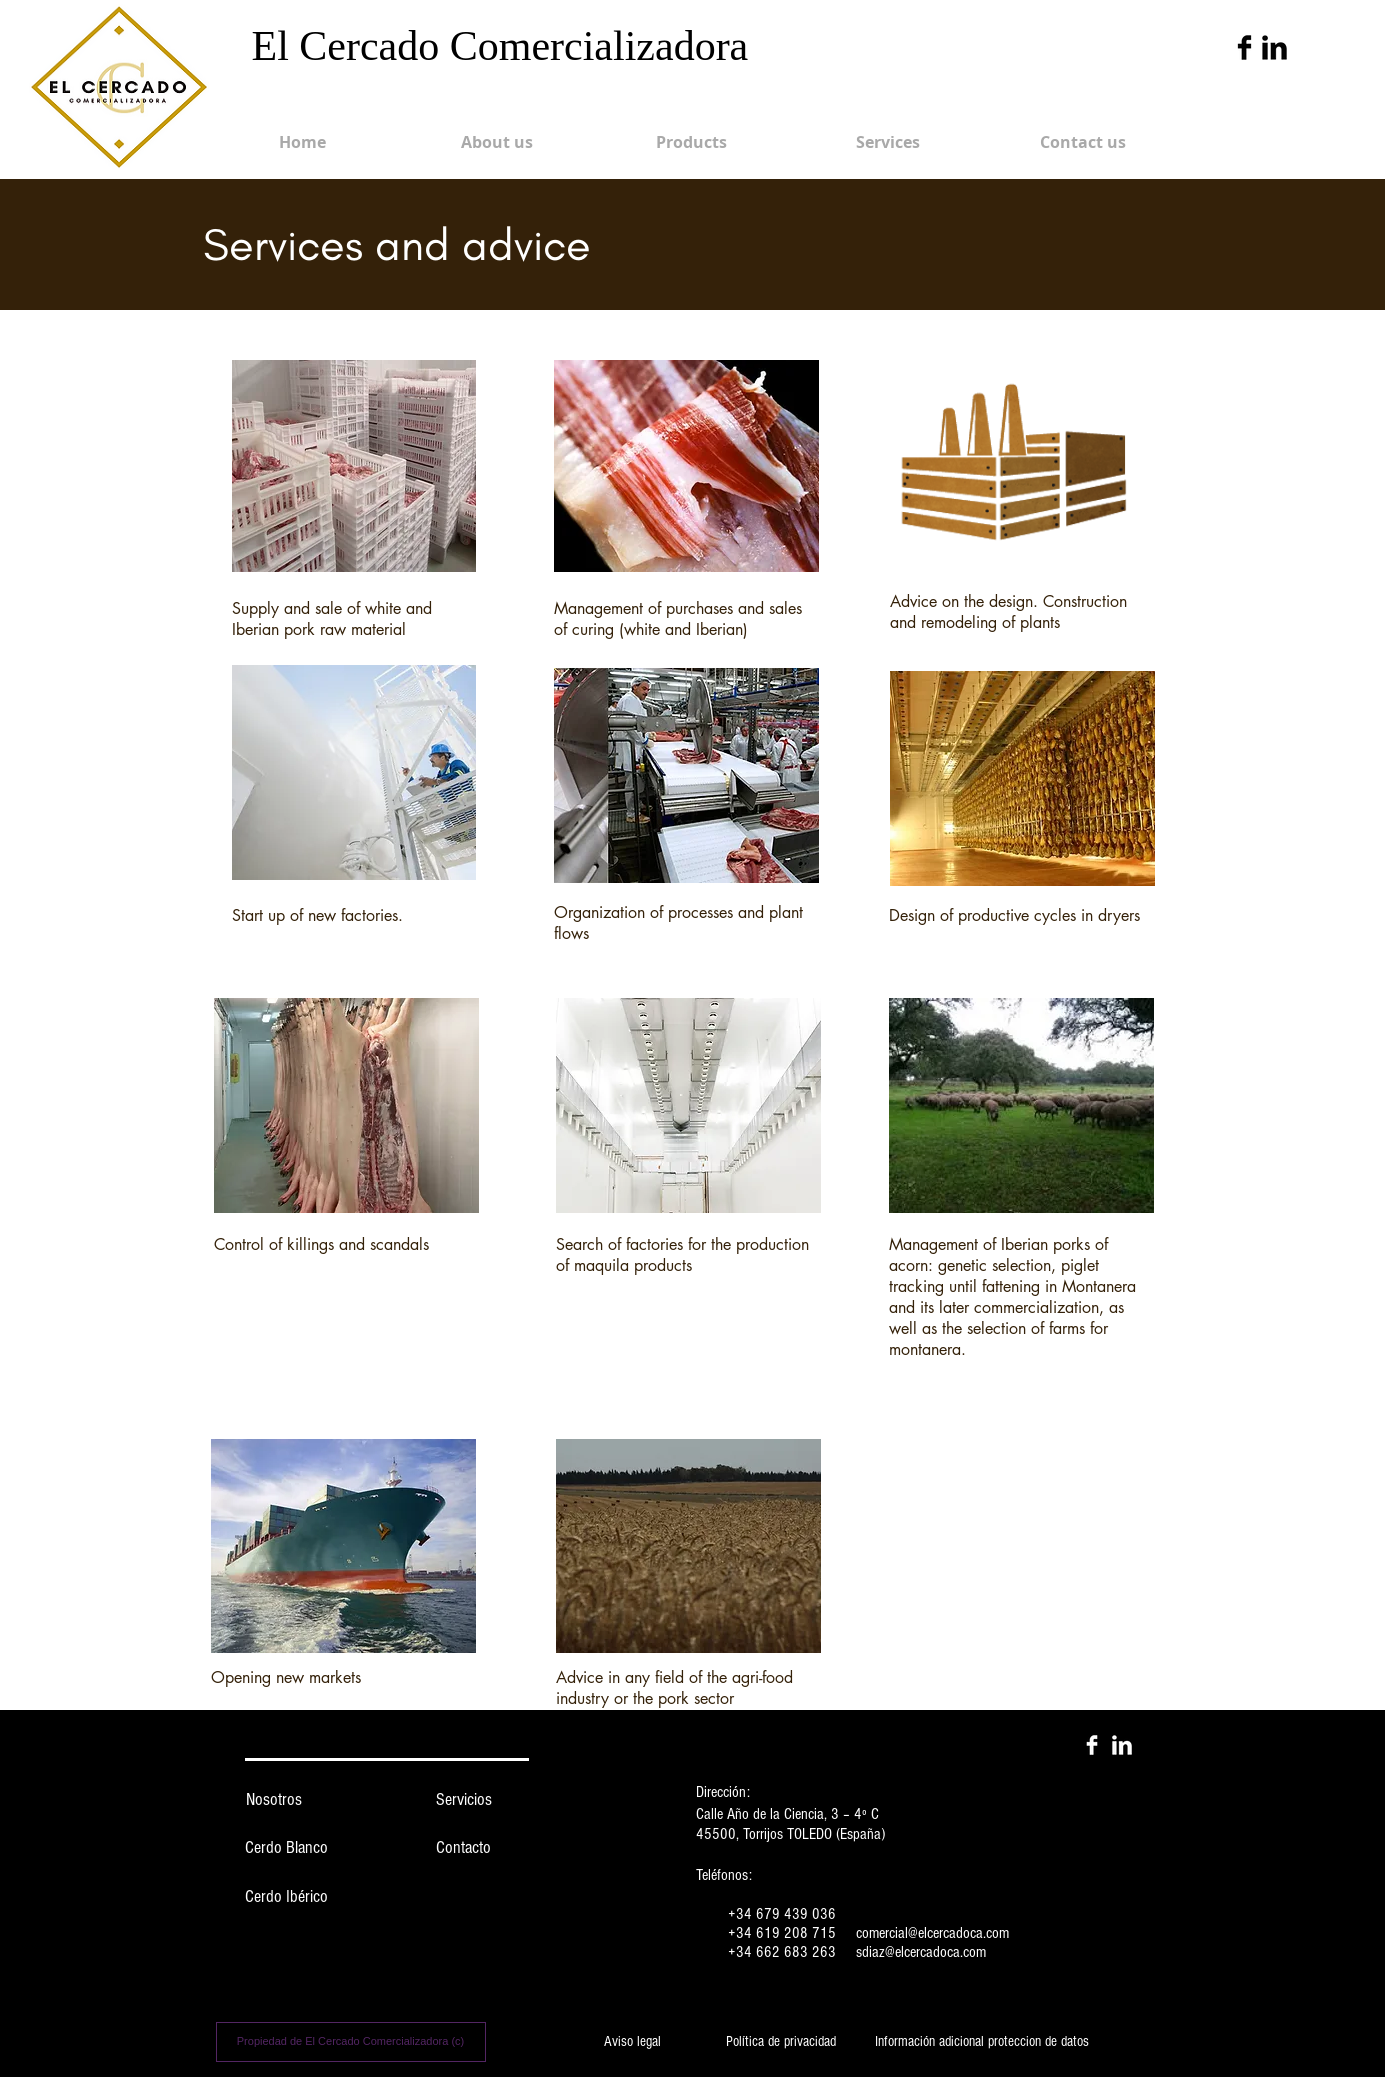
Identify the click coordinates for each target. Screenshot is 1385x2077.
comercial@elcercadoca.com (932, 1933)
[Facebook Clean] (1092, 1745)
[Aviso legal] (633, 2042)
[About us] (497, 142)
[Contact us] (1083, 142)
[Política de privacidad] (781, 2042)
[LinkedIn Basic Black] (1274, 47)
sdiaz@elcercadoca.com (921, 1952)
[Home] (303, 142)
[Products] (692, 142)
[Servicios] (464, 1800)
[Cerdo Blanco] (287, 1848)
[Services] (888, 142)
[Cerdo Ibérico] (287, 1897)
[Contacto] (464, 1848)
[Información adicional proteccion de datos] (982, 2042)
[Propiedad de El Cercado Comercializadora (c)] (351, 2042)
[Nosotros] (274, 1800)
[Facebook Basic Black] (1244, 47)
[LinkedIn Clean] (1122, 1745)
